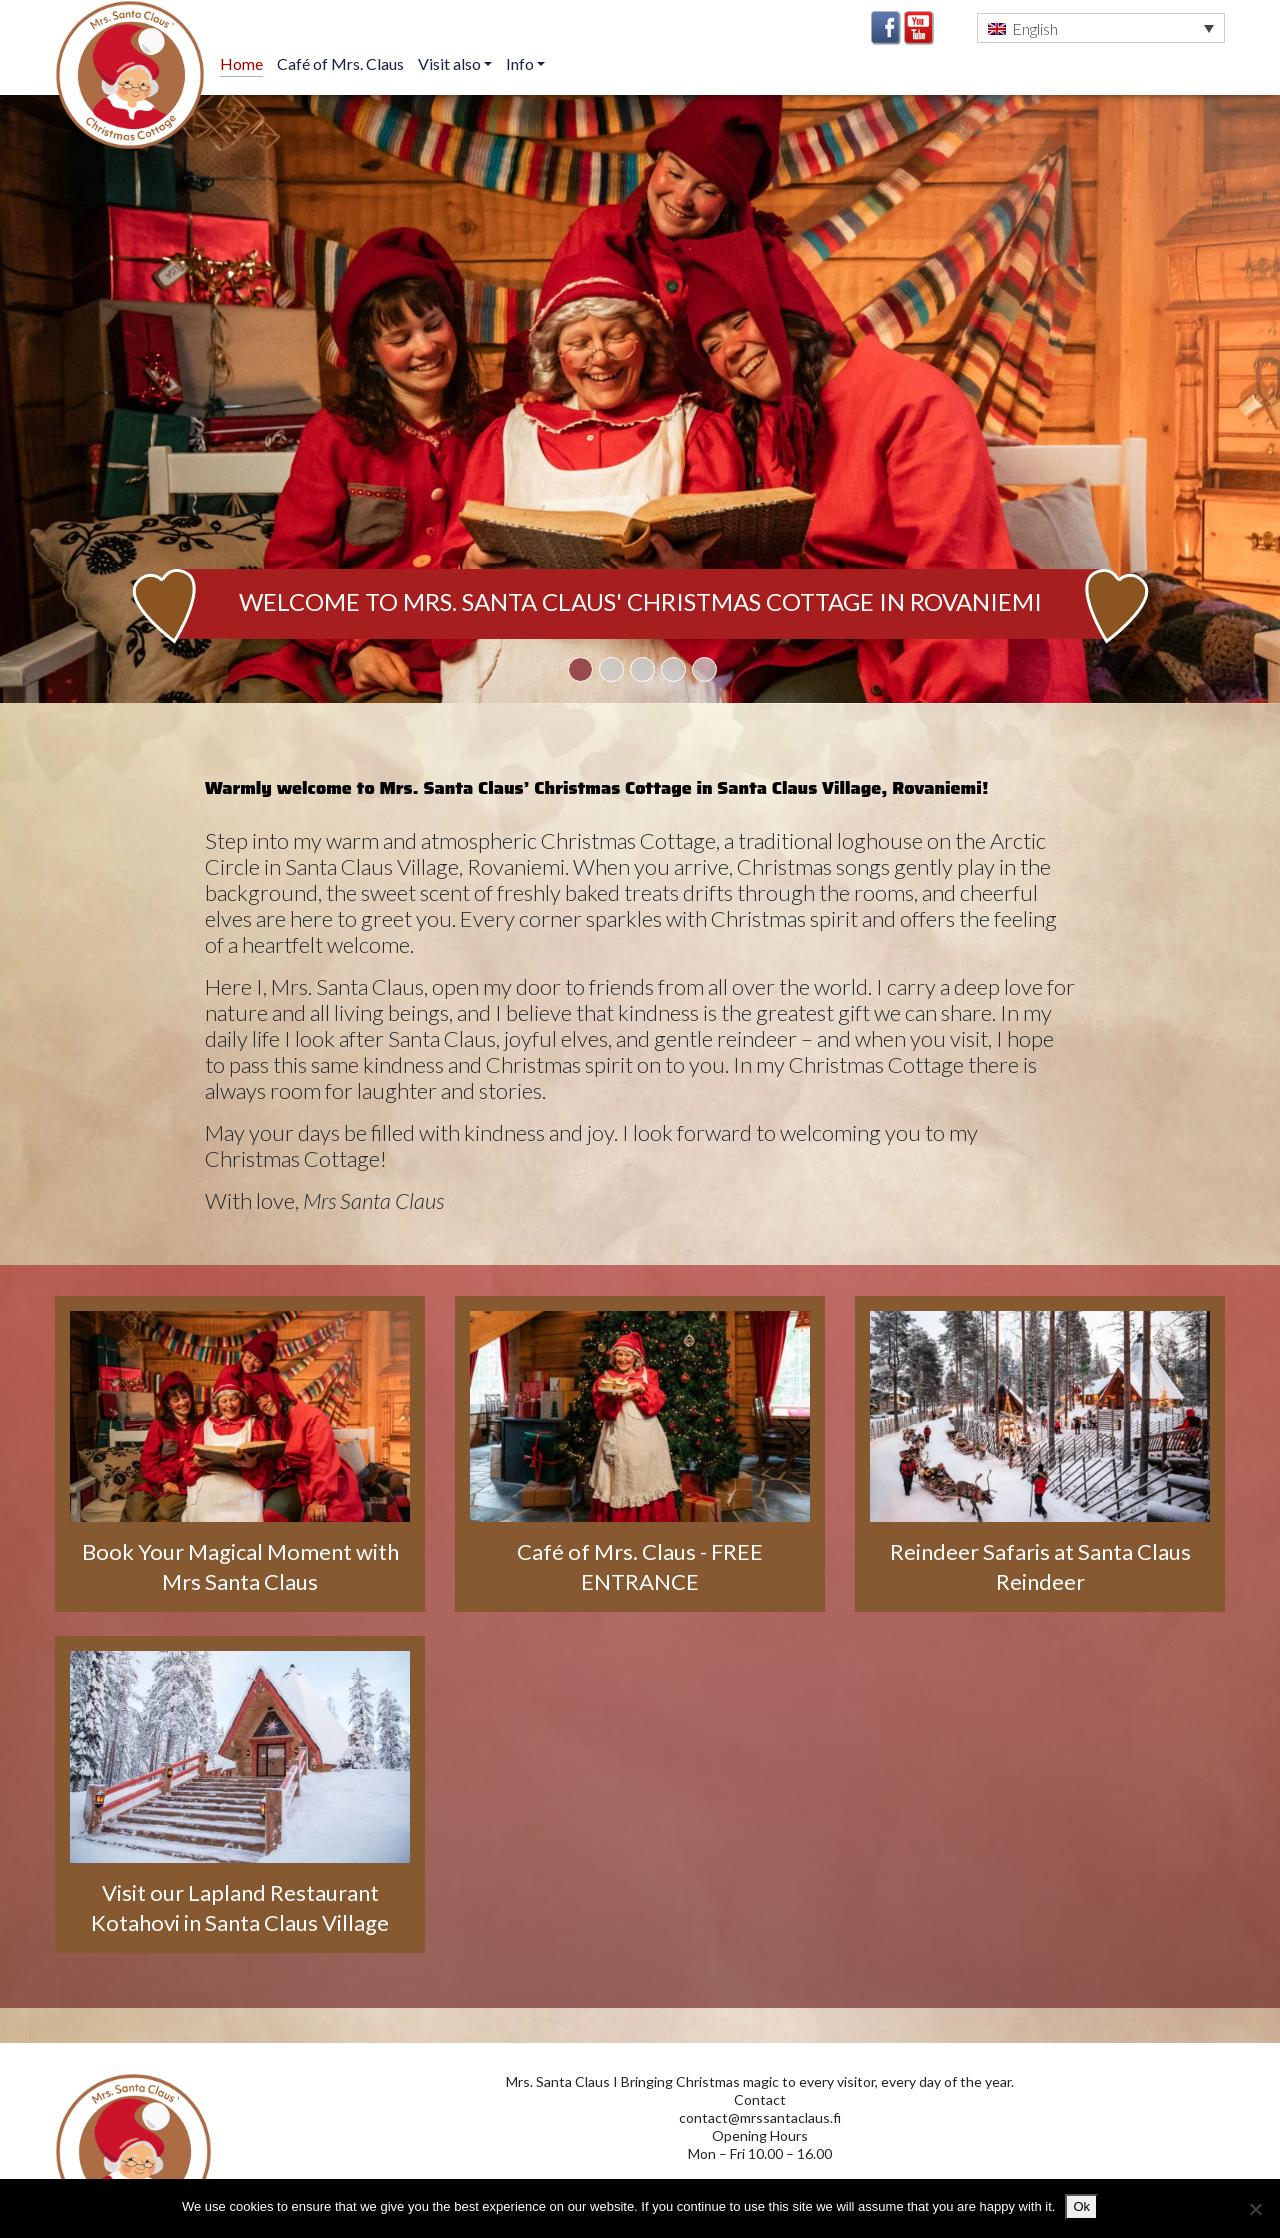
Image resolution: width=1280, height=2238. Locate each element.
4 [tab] (673, 669)
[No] (1255, 2209)
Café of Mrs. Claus (340, 63)
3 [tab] (642, 669)
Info (521, 63)
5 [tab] (704, 669)
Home (241, 63)
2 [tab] (611, 669)
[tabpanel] (640, 399)
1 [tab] (580, 669)
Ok (1081, 2206)
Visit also (451, 63)
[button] (1101, 28)
